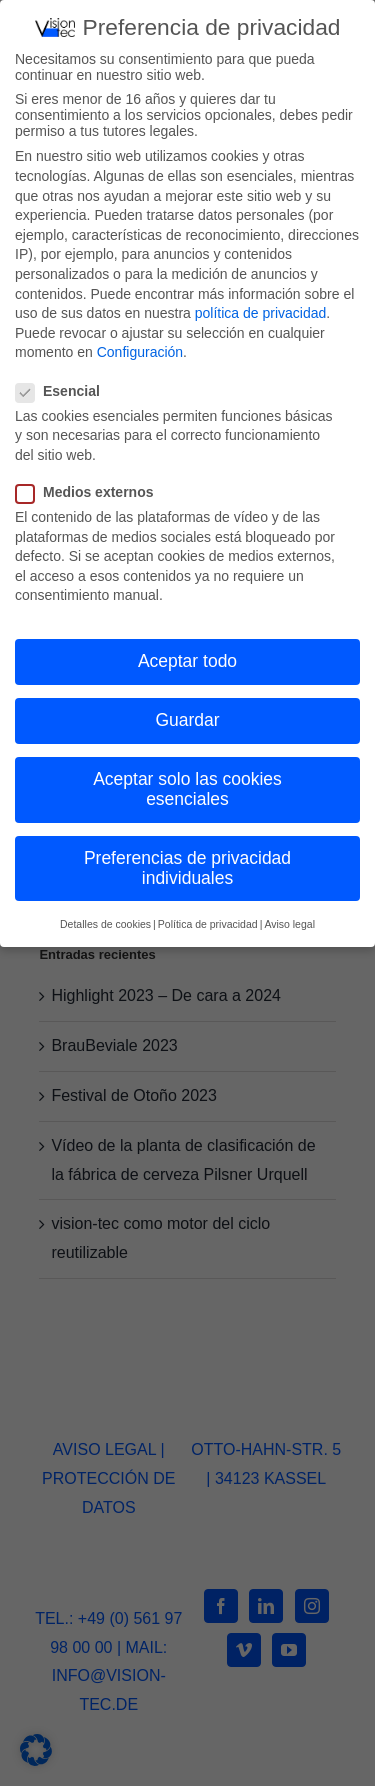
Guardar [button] (187, 715)
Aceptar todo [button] (187, 656)
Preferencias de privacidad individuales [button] (187, 863)
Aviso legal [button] (289, 919)
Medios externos (92, 487)
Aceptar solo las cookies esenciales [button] (187, 784)
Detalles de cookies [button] (105, 919)
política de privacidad (261, 308)
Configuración (140, 347)
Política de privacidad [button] (208, 919)
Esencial (66, 385)
